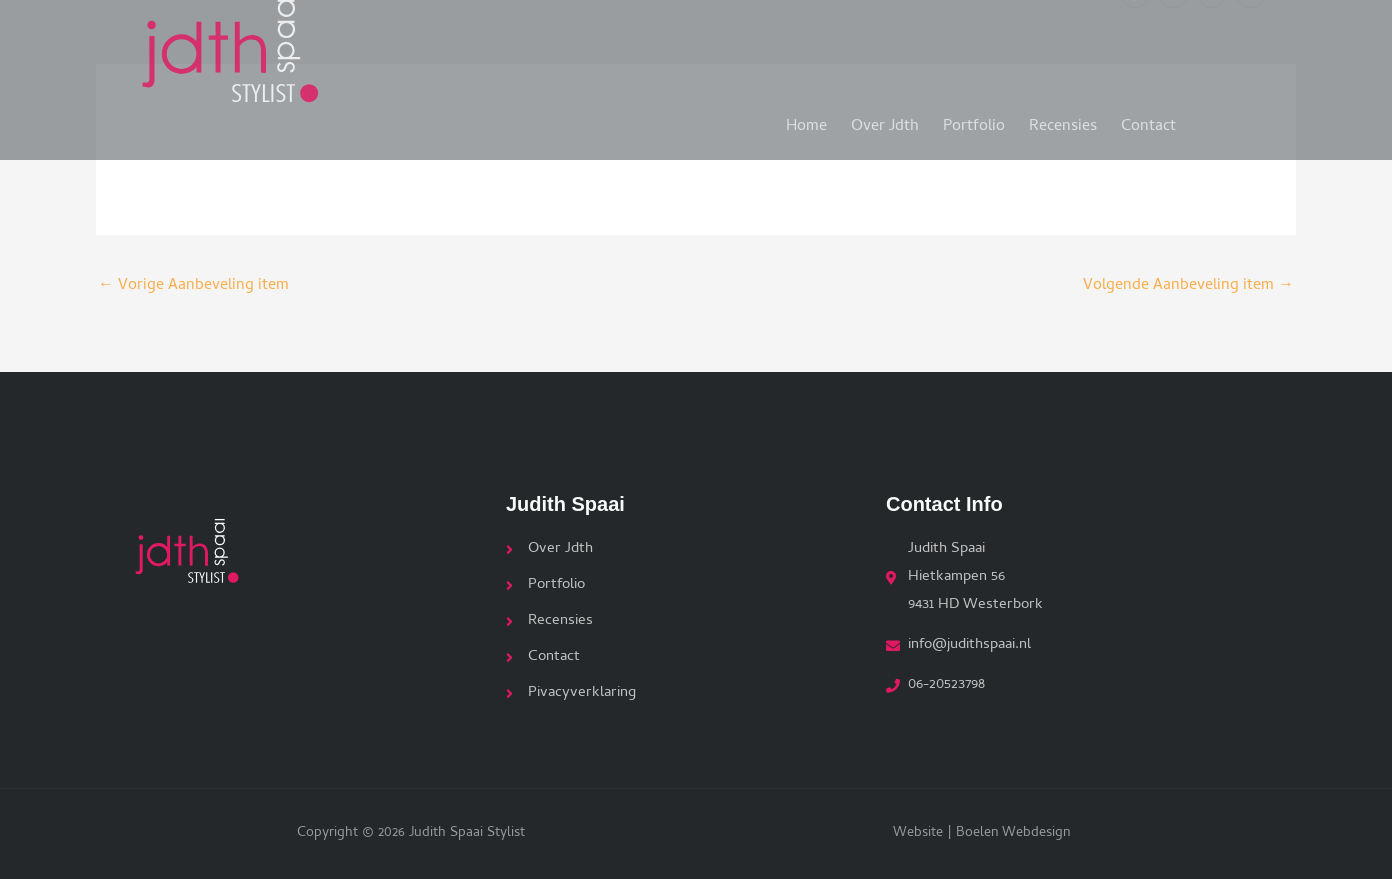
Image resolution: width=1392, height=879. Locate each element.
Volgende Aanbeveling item (1188, 286)
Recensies (1063, 119)
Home (806, 119)
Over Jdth (885, 119)
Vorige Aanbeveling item (193, 286)
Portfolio (974, 119)
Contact (1148, 119)
